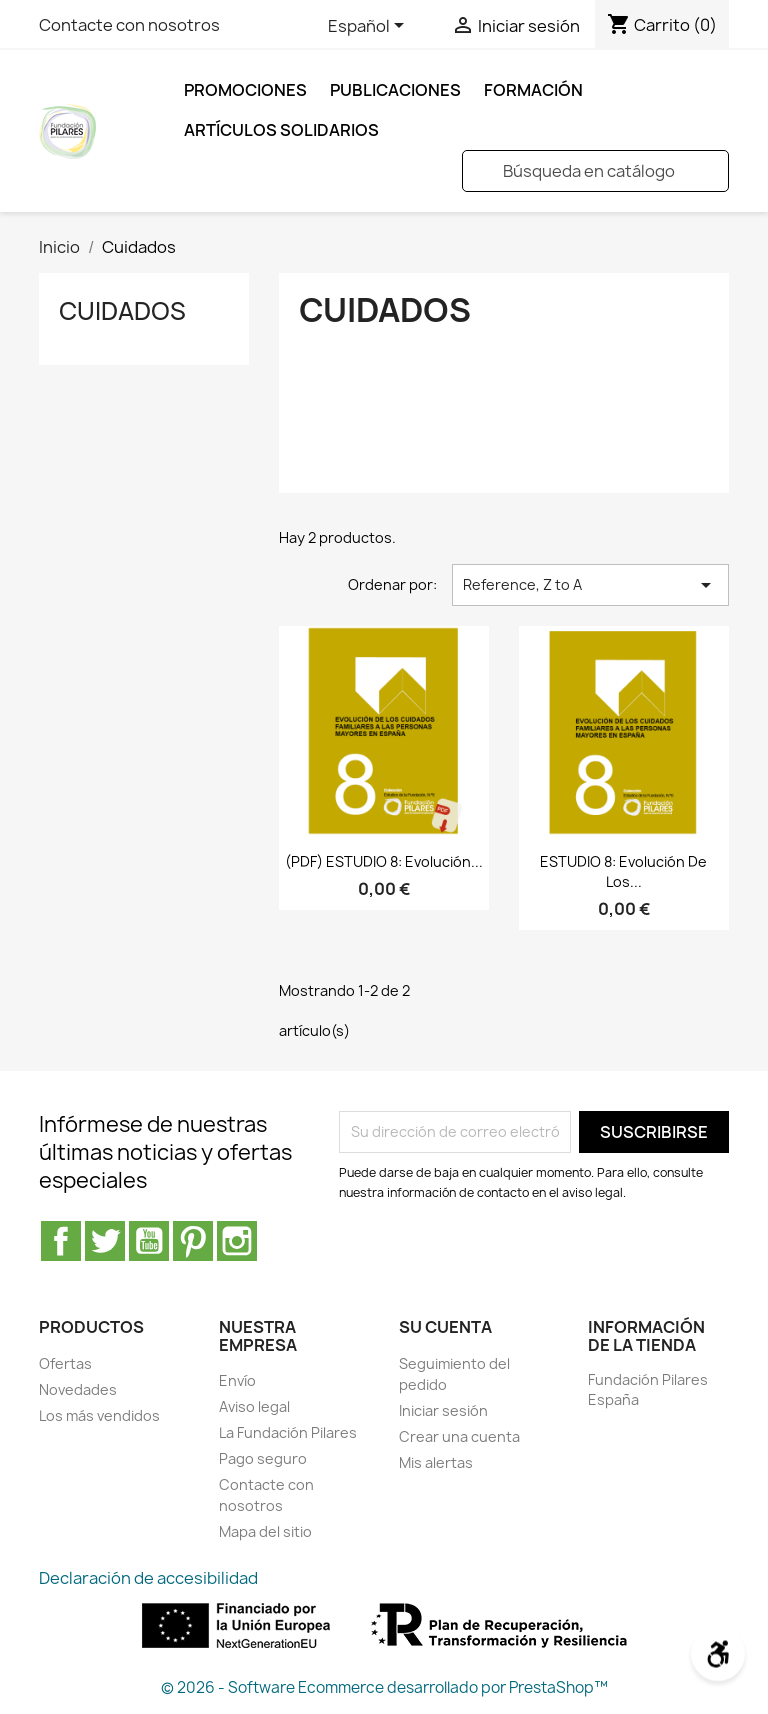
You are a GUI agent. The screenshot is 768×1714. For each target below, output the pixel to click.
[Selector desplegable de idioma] (369, 27)
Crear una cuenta (459, 1436)
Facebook (61, 1241)
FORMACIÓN (533, 90)
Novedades (78, 1389)
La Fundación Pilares (288, 1432)
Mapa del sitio (265, 1531)
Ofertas (65, 1363)
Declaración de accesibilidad (148, 1578)
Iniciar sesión (443, 1410)
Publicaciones (395, 90)
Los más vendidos (99, 1415)
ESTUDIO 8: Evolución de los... (623, 871)
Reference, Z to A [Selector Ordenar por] (590, 585)
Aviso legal (254, 1406)
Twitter (105, 1241)
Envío (237, 1380)
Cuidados (122, 311)
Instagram (237, 1241)
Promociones (245, 90)
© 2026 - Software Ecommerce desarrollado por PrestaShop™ (384, 1687)
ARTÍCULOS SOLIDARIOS (281, 130)
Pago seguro (263, 1458)
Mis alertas (436, 1462)
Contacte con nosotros (129, 25)
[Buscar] (595, 171)
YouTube (149, 1241)
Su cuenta (445, 1327)
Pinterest (193, 1241)
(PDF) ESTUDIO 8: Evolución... (384, 861)
